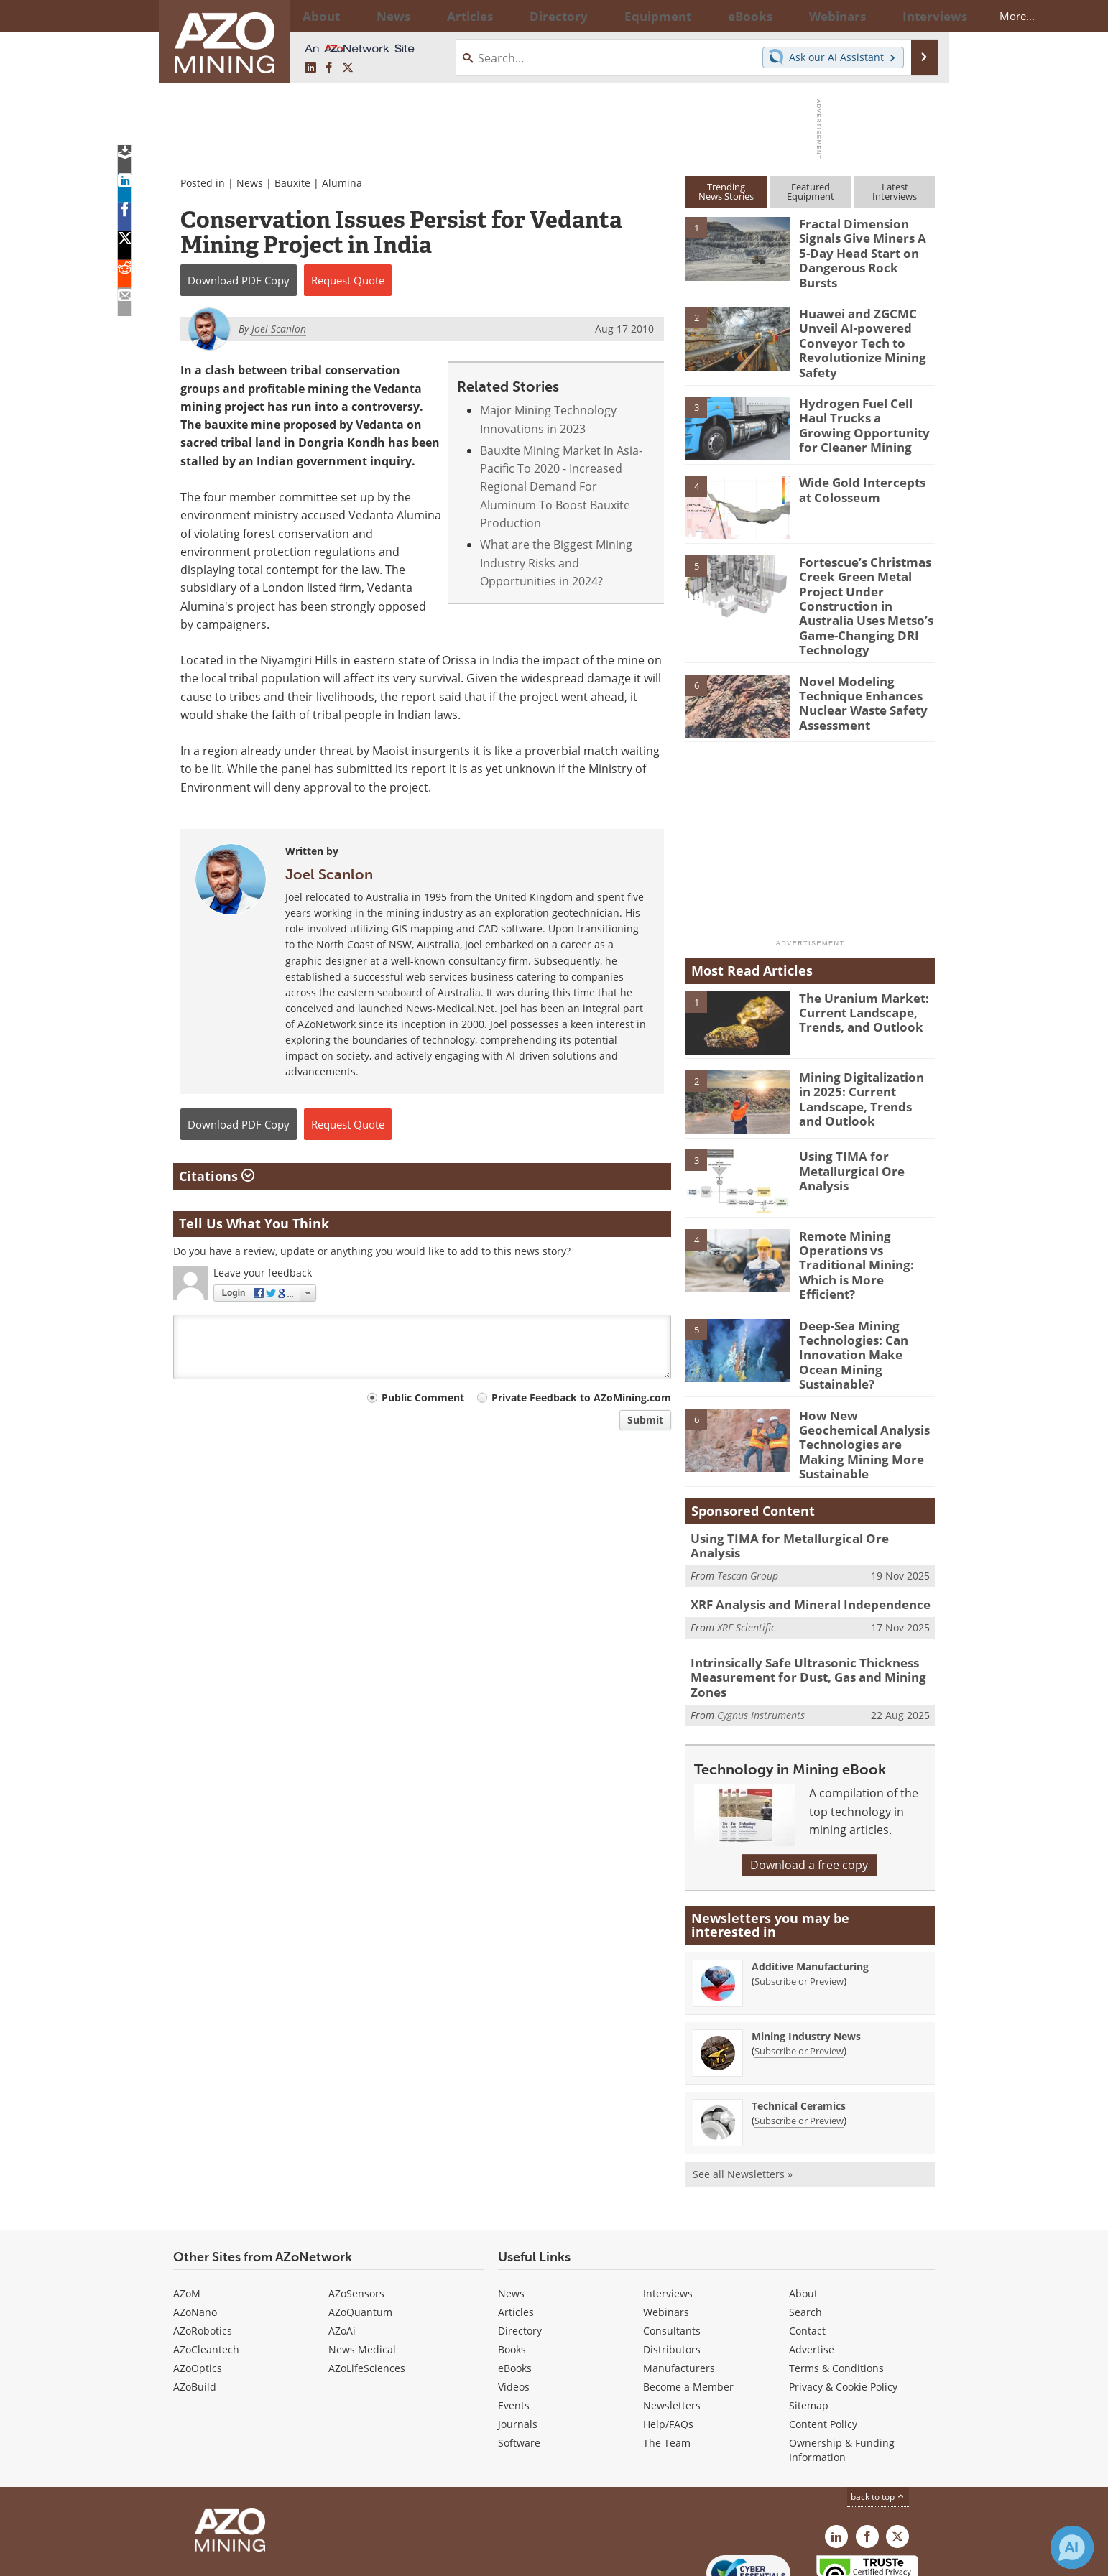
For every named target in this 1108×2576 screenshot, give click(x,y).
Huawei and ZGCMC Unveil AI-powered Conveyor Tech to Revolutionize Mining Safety (856, 328)
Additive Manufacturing (810, 1889)
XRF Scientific (746, 1554)
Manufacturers (679, 2291)
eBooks (515, 2291)
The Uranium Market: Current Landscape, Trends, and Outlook (857, 979)
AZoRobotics (202, 2254)
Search (805, 2235)
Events (514, 2328)
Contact (807, 2254)
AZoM (186, 2216)
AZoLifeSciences (366, 2291)
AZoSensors (356, 2216)
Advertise (811, 2272)
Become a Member (688, 2310)
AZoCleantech (206, 2272)
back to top (878, 2420)
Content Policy (823, 2347)
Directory (514, 16)
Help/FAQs (668, 2347)
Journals (517, 2347)
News (249, 183)
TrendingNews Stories (726, 191)
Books (512, 2272)
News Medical (362, 2272)
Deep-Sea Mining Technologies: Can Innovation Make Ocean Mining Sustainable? (863, 1302)
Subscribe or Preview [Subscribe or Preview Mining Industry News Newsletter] (799, 1974)
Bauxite (292, 183)
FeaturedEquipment (810, 191)
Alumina (342, 183)
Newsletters (672, 2328)
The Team (667, 2366)
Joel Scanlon (329, 874)
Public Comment (423, 1397)
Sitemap (808, 2328)
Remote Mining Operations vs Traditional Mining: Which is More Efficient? (864, 1223)
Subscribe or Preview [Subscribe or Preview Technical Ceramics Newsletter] (799, 2043)
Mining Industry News (806, 1959)
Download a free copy (809, 1788)
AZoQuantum (360, 2235)
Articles (516, 2235)
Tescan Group (747, 1496)
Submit (645, 1420)
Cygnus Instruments (761, 1638)
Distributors (672, 2272)
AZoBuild (194, 2310)
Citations (216, 1176)
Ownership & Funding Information (842, 2373)
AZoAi (342, 2254)
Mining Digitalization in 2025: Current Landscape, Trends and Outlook (862, 1065)
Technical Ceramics (799, 2029)
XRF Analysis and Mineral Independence (799, 1533)
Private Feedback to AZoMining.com (581, 1397)
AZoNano (195, 2235)
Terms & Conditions (836, 2291)
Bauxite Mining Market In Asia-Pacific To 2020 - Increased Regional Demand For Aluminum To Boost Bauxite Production (561, 487)
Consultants (672, 2254)
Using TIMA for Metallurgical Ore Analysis (847, 1138)
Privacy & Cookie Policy (843, 2310)
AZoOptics (197, 2291)
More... (915, 16)
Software (519, 2366)
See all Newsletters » (743, 2097)
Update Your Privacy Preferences (282, 2558)
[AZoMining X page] (348, 68)
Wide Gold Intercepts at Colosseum (864, 469)
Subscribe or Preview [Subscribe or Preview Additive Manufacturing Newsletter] (799, 1904)
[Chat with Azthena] (1072, 2547)
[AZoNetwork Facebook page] (329, 68)
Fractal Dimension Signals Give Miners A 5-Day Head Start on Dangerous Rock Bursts (863, 242)
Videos (514, 2310)
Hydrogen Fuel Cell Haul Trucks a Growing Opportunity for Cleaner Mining (865, 403)
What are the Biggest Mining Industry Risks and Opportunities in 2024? (556, 563)
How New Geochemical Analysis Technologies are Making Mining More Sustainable (865, 1382)
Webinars (666, 2235)
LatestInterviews (894, 191)
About (803, 2216)
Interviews (668, 2216)
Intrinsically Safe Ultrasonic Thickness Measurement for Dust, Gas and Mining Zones (796, 1603)
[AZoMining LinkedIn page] (310, 68)
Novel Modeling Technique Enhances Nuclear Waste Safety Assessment (857, 668)
